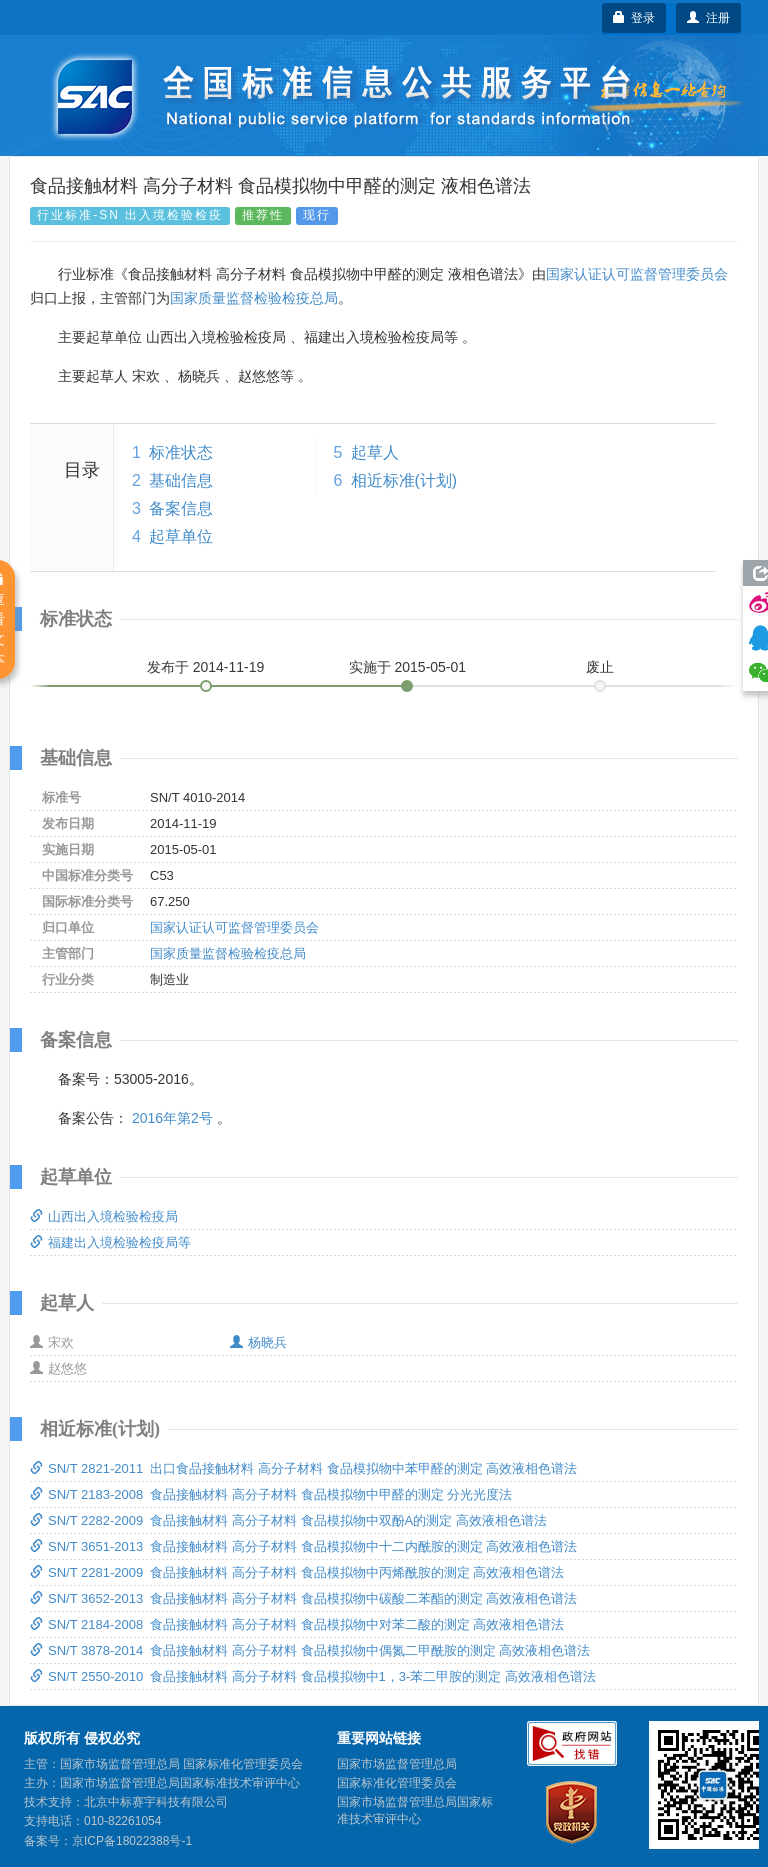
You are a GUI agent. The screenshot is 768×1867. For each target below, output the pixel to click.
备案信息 (181, 508)
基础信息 (181, 480)
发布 (206, 667)
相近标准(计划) (404, 480)
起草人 (375, 452)
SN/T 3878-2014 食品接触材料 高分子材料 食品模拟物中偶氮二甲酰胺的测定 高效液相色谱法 (310, 1650)
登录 (634, 18)
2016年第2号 (172, 1118)
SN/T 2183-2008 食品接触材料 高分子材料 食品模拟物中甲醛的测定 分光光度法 (271, 1494)
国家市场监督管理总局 (397, 1764)
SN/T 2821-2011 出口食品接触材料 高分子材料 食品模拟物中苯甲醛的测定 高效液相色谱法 (303, 1468)
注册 (708, 18)
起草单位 (181, 536)
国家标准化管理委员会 (397, 1783)
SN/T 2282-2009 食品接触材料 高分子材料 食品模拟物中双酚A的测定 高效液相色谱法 (288, 1520)
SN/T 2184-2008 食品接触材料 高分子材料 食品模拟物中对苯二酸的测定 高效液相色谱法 (297, 1624)
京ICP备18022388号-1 (132, 1841)
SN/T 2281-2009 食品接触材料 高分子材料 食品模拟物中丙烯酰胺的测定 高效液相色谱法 (297, 1572)
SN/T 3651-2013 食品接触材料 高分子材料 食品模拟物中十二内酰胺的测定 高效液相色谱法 (303, 1546)
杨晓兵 (258, 1342)
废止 (600, 667)
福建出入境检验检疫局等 (110, 1242)
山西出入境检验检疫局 (104, 1216)
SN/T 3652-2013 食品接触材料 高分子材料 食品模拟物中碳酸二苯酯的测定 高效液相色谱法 (303, 1598)
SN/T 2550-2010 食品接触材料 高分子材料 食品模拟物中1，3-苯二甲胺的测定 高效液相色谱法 (313, 1676)
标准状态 (181, 452)
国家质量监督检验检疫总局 (254, 298)
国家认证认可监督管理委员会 (637, 274)
